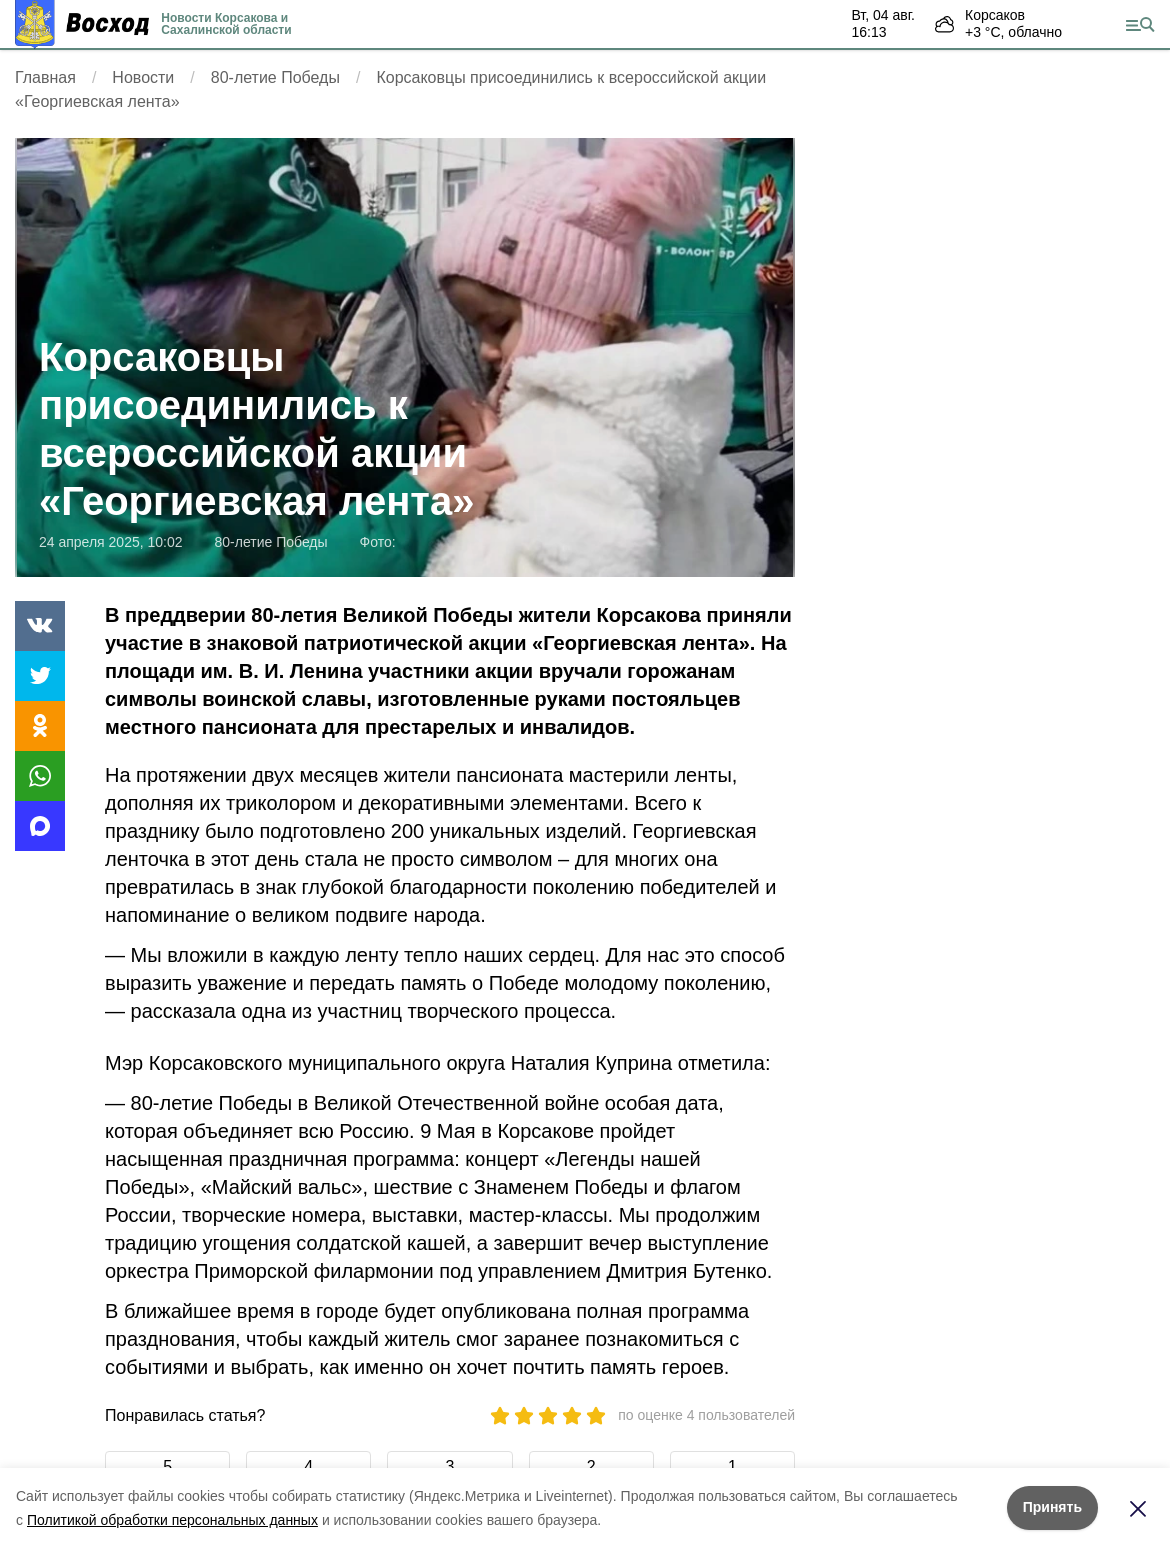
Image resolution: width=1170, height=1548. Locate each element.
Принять (1052, 1507)
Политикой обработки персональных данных (172, 1520)
